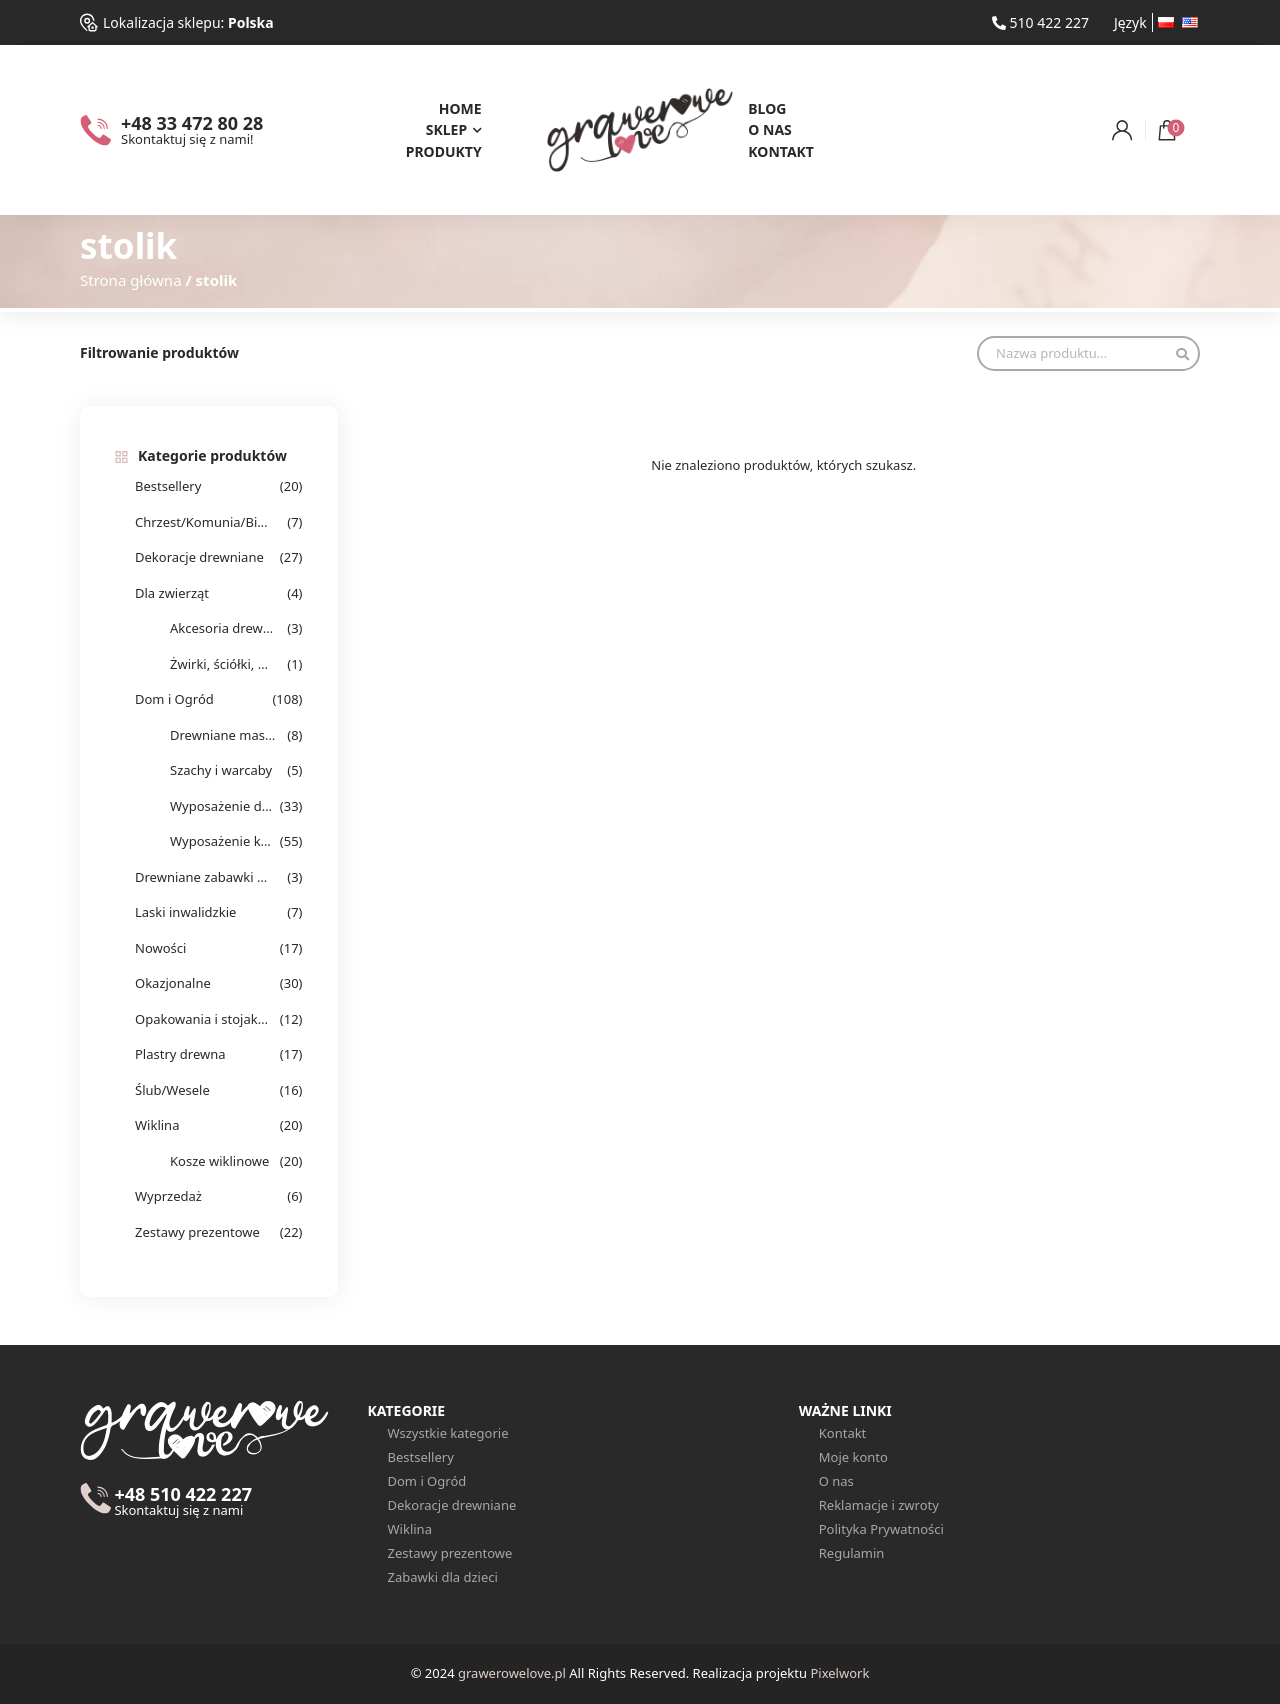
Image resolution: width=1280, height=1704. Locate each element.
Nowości (160, 948)
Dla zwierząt (172, 593)
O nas (770, 129)
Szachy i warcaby (221, 770)
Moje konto (853, 1457)
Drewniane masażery (223, 735)
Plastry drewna (180, 1054)
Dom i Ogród (174, 699)
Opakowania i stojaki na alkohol (202, 1019)
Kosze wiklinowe (219, 1161)
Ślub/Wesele (172, 1090)
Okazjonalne (173, 983)
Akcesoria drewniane (223, 628)
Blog (767, 108)
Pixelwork (839, 1673)
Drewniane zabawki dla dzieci (202, 877)
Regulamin (852, 1553)
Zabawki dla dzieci (443, 1577)
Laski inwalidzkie (185, 912)
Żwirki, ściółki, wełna (223, 664)
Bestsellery (168, 486)
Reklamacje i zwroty (879, 1505)
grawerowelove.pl (512, 1673)
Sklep (446, 129)
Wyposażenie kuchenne (223, 841)
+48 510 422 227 (183, 1502)
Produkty (444, 151)
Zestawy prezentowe (197, 1232)
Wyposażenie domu (223, 806)
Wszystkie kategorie (448, 1433)
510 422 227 (1040, 22)
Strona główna (131, 280)
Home (460, 108)
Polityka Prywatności (881, 1529)
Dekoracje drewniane (199, 557)
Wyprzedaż (168, 1196)
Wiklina (157, 1125)
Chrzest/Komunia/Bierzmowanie (202, 522)
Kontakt (781, 151)
